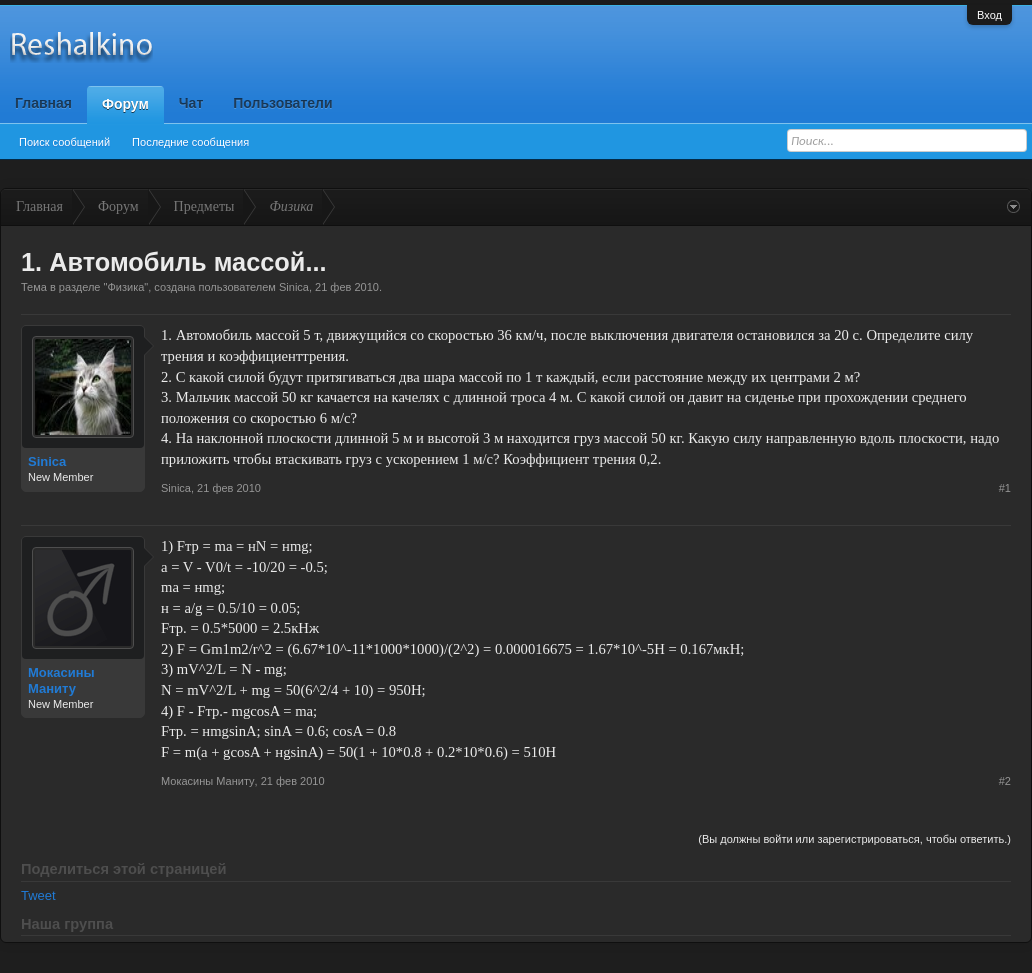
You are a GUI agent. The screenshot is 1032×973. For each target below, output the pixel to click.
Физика (125, 287)
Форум (125, 104)
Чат (191, 103)
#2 (1005, 781)
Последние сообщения (190, 142)
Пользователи (282, 103)
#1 (1005, 488)
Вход (989, 15)
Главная (43, 103)
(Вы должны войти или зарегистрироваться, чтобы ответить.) (854, 839)
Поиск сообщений (64, 142)
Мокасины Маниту (61, 680)
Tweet (38, 895)
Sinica (294, 287)
